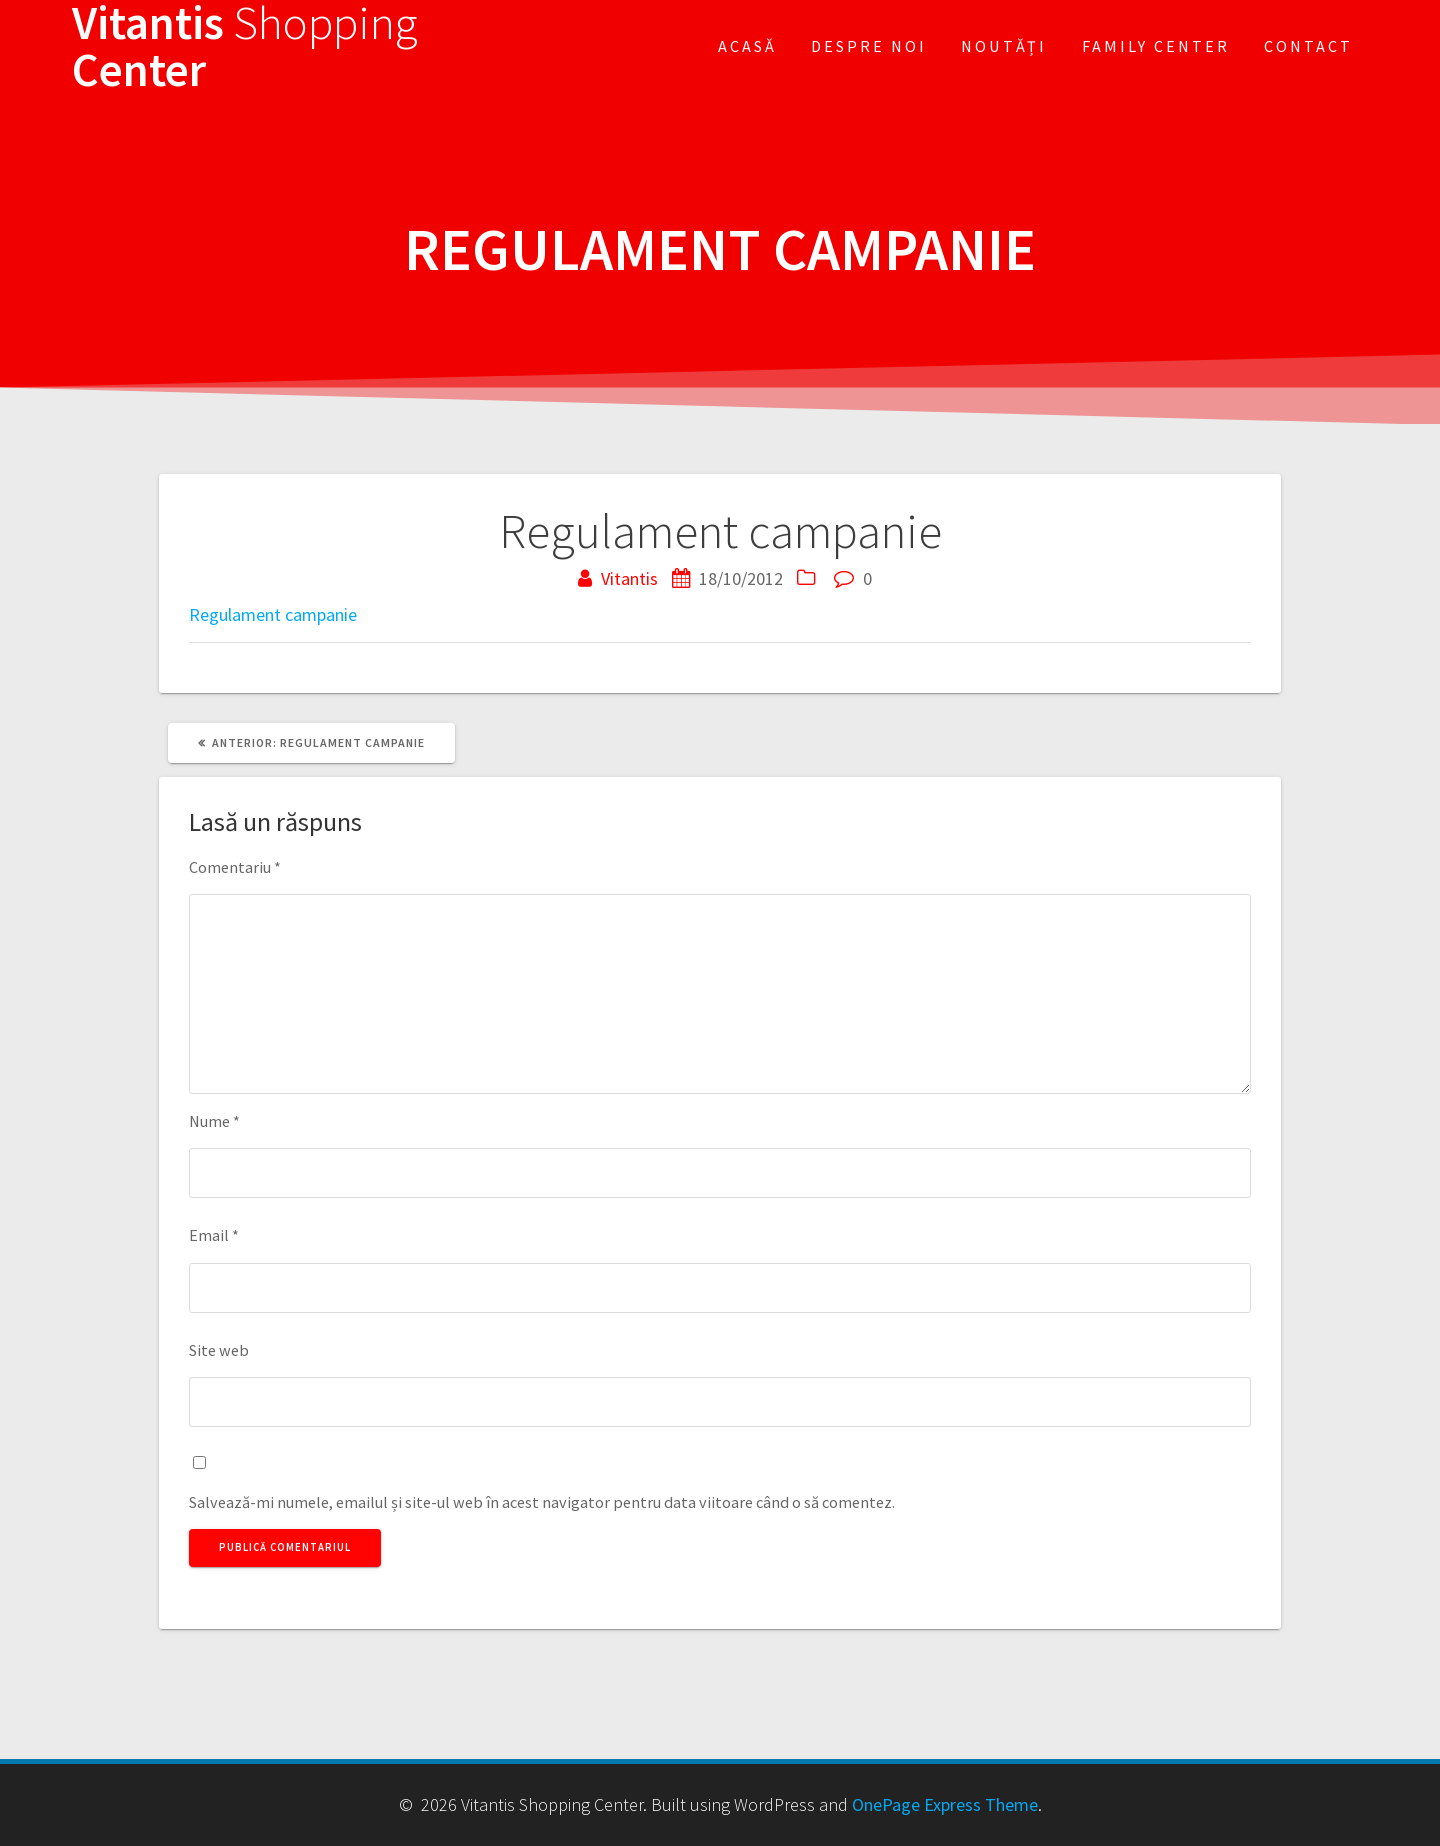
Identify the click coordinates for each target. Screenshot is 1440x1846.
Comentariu (235, 867)
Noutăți (1004, 46)
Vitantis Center (245, 47)
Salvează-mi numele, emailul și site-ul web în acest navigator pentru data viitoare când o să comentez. (542, 1502)
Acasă (747, 46)
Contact (1308, 46)
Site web (219, 1350)
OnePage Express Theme (945, 1804)
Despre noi (869, 46)
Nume (214, 1121)
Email (214, 1235)
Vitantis (629, 578)
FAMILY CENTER (1156, 46)
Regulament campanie (273, 614)
